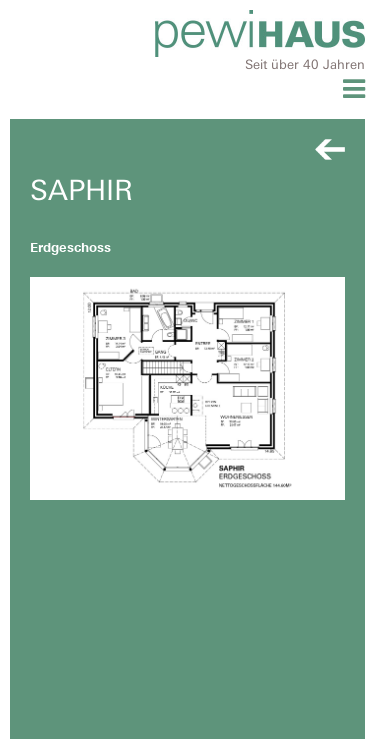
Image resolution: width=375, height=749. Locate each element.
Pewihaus (260, 33)
